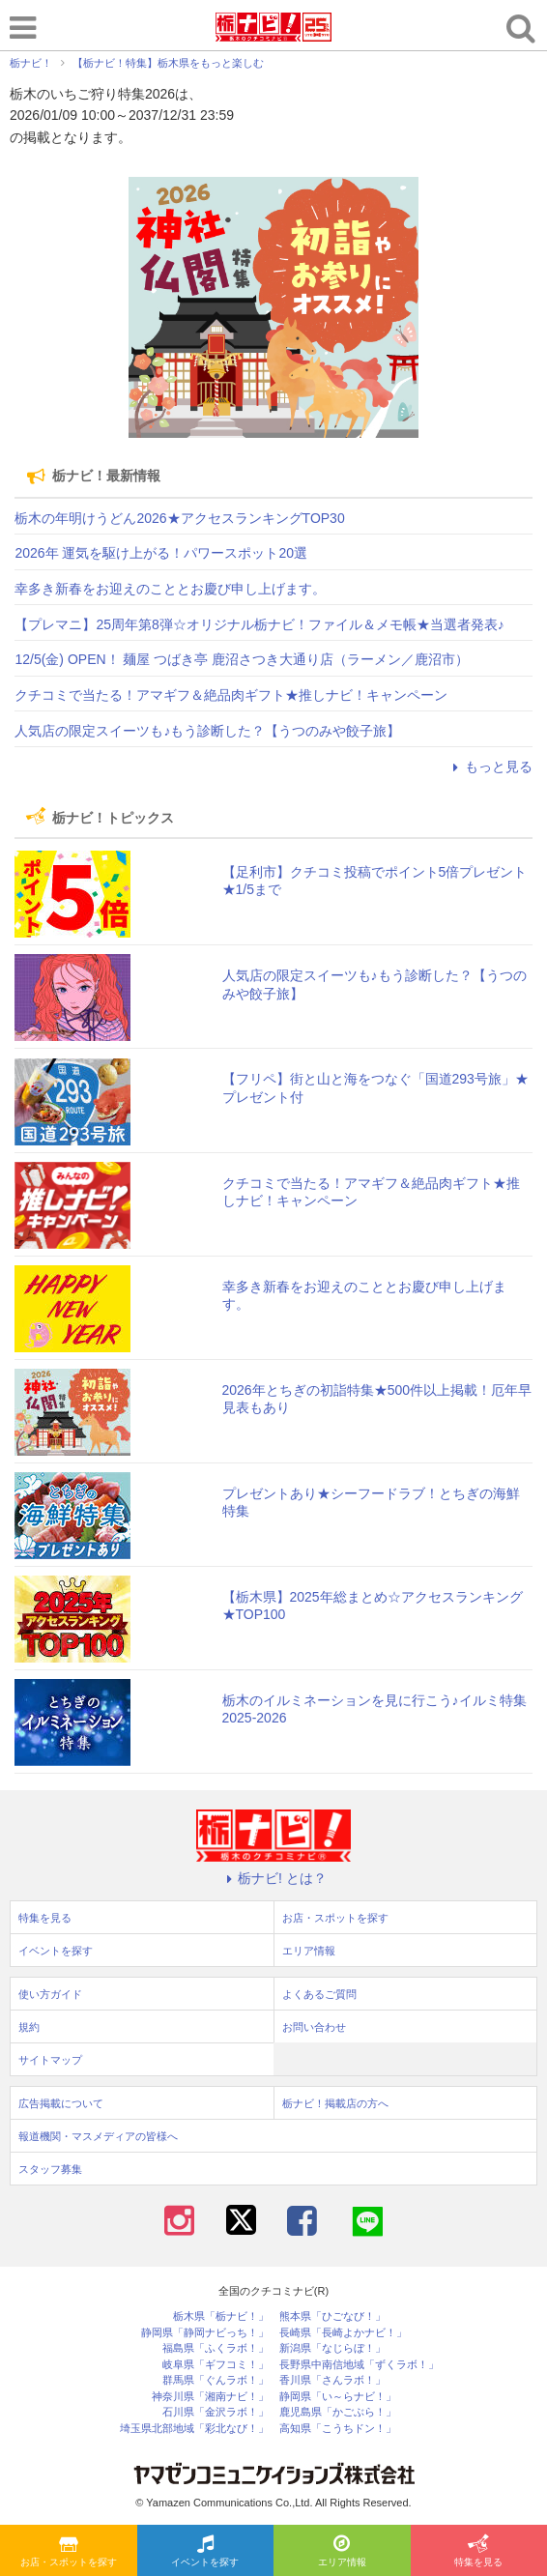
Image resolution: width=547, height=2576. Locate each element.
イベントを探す (205, 2551)
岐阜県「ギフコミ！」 (215, 2364)
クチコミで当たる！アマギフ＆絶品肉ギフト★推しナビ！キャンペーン (230, 695)
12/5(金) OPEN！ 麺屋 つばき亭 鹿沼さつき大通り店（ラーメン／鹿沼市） (241, 659)
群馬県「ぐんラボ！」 (215, 2380)
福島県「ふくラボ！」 (215, 2348)
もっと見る (490, 766)
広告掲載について (60, 2103)
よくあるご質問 (319, 1994)
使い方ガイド (50, 1994)
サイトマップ (50, 2060)
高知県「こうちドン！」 (337, 2428)
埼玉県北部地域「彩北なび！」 (194, 2428)
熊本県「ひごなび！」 (332, 2316)
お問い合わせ (314, 2027)
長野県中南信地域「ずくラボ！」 (359, 2364)
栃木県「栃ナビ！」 (221, 2316)
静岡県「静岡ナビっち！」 (205, 2333)
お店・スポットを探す (68, 2551)
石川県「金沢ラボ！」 (215, 2412)
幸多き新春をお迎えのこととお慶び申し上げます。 (170, 588)
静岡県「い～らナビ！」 (337, 2396)
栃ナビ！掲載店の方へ (335, 2103)
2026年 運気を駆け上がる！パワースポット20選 (160, 553)
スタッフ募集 (50, 2169)
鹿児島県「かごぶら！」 (337, 2412)
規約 (29, 2027)
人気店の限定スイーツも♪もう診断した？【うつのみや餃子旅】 (207, 730)
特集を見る (478, 2551)
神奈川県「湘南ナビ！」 (210, 2396)
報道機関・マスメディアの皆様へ (98, 2136)
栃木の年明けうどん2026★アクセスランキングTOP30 (179, 518)
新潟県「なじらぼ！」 (332, 2348)
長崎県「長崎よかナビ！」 (343, 2333)
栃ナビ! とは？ (273, 1878)
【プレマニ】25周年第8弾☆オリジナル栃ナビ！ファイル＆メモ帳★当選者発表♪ (259, 624)
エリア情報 (342, 2551)
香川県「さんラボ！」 (332, 2380)
